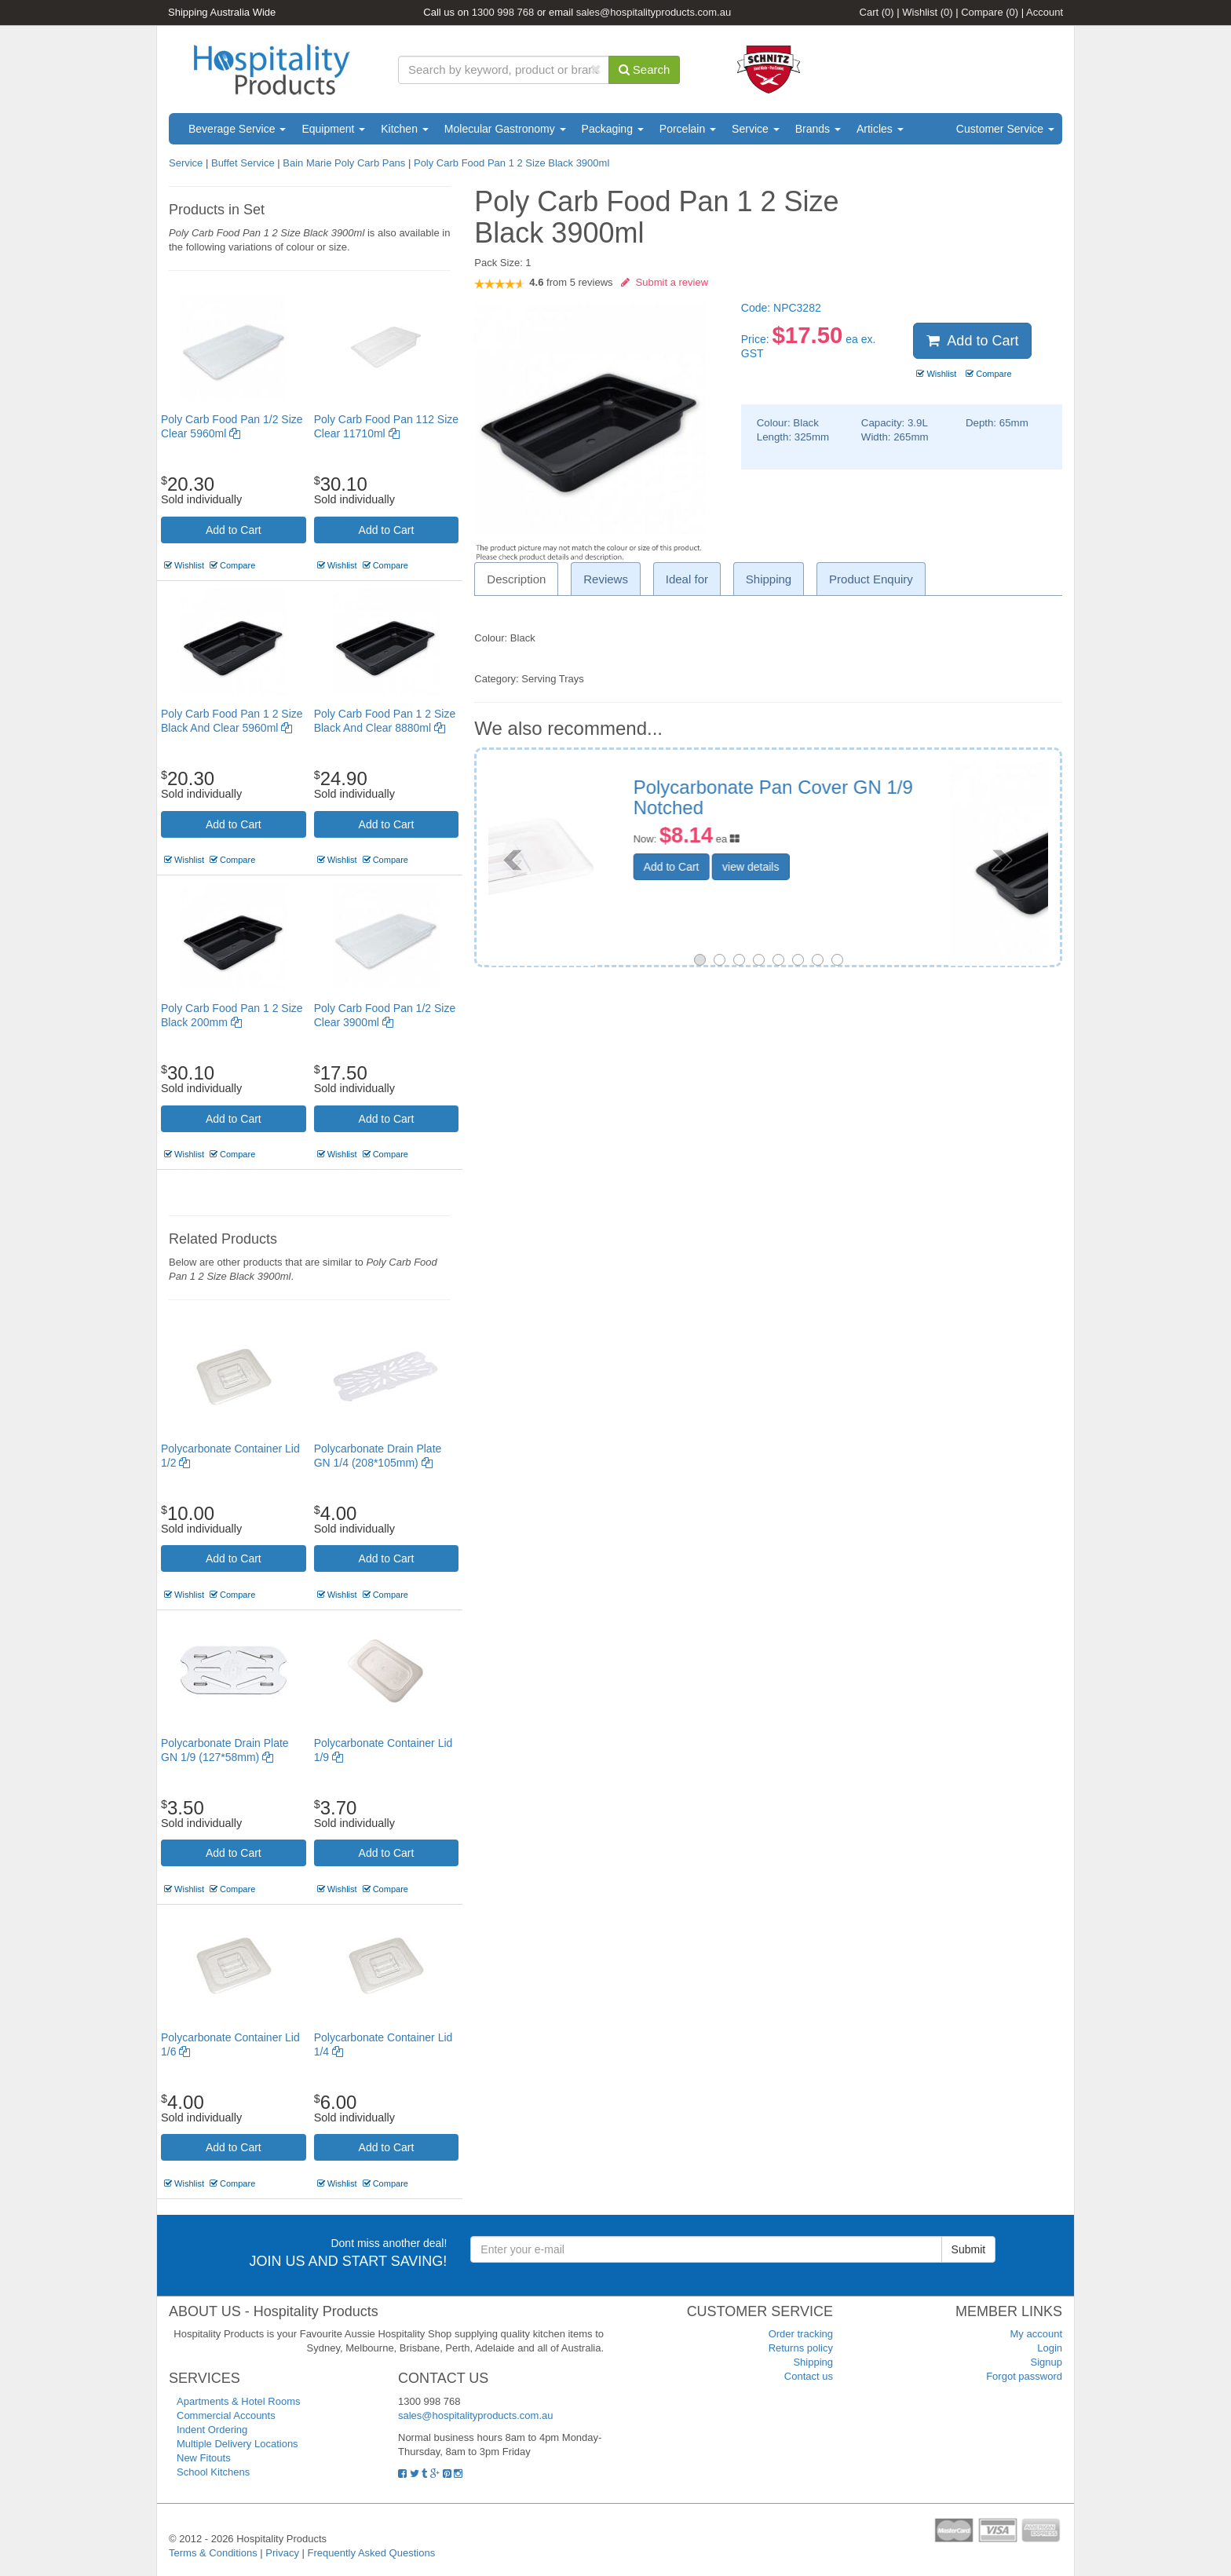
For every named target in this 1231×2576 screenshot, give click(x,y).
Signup (1046, 2362)
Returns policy (801, 2348)
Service (756, 128)
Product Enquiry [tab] (871, 579)
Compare (989, 12)
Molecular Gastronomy (505, 128)
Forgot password (1024, 2376)
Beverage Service (237, 128)
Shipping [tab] (768, 579)
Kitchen (405, 128)
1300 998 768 (503, 12)
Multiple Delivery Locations (237, 2444)
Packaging (613, 128)
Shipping (813, 2362)
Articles (880, 128)
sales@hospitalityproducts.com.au (653, 12)
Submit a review (664, 282)
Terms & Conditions (213, 2553)
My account (1036, 2334)
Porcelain (687, 128)
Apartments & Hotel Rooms (239, 2401)
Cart (877, 12)
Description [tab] (516, 579)
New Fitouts (204, 2458)
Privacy (282, 2553)
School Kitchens (213, 2472)
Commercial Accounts (226, 2415)
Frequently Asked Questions (372, 2553)
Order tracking (801, 2334)
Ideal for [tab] (687, 579)
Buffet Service (243, 163)
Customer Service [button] (1005, 128)
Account (1044, 12)
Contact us (808, 2376)
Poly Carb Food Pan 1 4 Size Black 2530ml (879, 797)
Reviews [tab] (605, 579)
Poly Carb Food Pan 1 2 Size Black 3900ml (511, 163)
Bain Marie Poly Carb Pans (344, 163)
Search (644, 69)
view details (848, 866)
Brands (818, 128)
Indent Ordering (212, 2429)
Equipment (333, 128)
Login (1049, 2348)
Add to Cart (233, 530)
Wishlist (927, 12)
